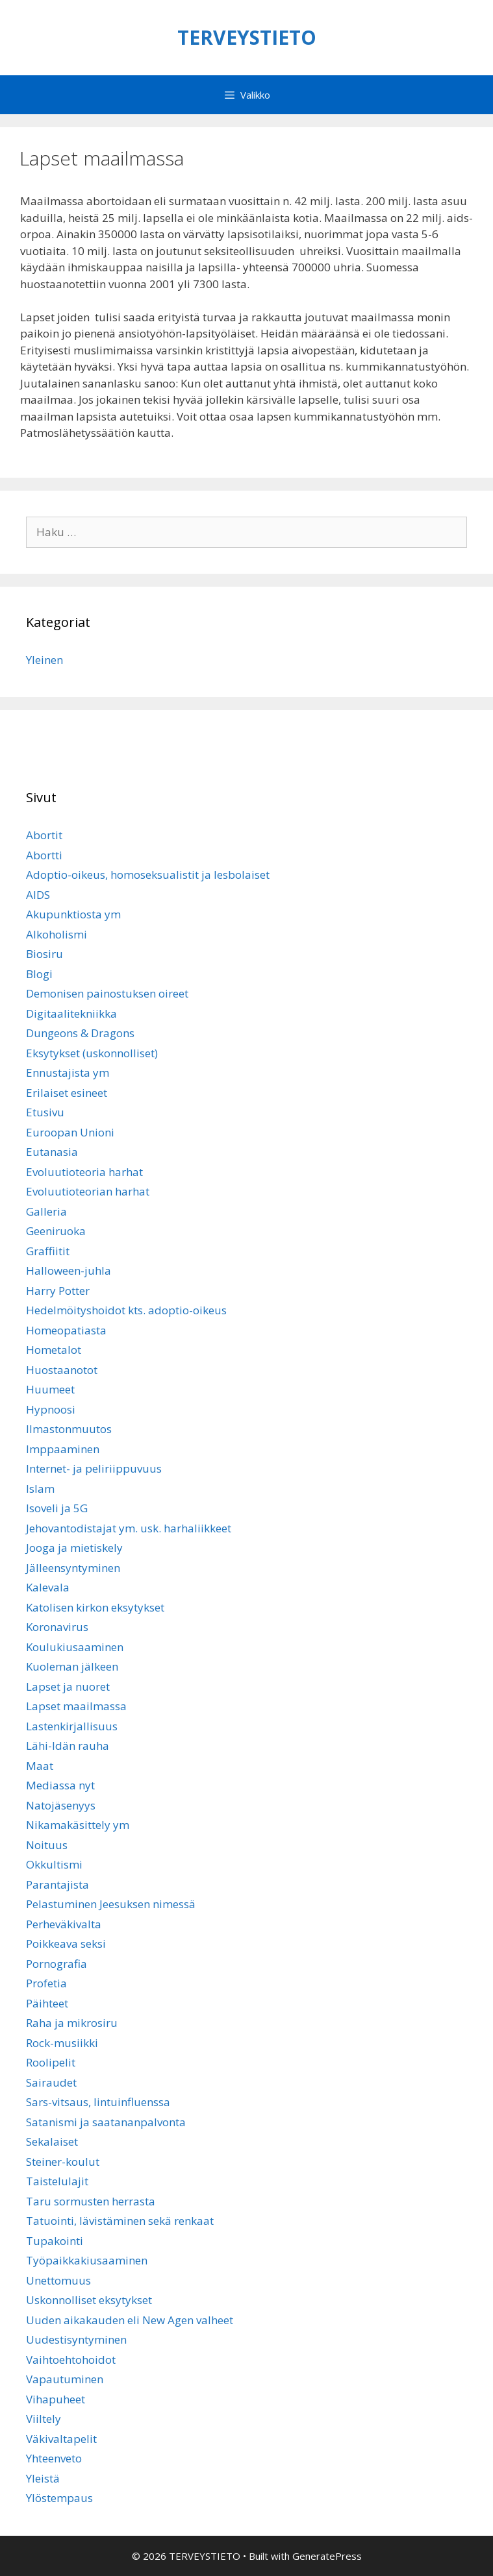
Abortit (44, 835)
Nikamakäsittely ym (77, 1824)
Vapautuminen (64, 2379)
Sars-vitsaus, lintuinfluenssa (98, 2101)
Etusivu (45, 1112)
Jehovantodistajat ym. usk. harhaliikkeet (128, 1528)
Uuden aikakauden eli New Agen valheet (129, 2319)
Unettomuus (58, 2280)
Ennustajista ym (67, 1072)
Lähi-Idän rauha (67, 1745)
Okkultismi (54, 1864)
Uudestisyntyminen (76, 2339)
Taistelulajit (57, 2181)
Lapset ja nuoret (68, 1686)
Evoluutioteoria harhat (84, 1171)
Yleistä (43, 2478)
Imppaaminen (62, 1448)
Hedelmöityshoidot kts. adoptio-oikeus (126, 1310)
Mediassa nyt (60, 1785)
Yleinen (44, 659)
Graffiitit (48, 1251)
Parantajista (57, 1884)
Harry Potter (58, 1290)
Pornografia (56, 1963)
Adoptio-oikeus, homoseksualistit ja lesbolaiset (148, 874)
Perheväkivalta (63, 1924)
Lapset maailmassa (76, 1706)
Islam (40, 1488)
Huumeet (50, 1389)
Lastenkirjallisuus (72, 1726)
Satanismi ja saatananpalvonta (106, 2122)
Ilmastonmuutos (69, 1428)
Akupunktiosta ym (73, 914)
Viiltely (43, 2418)
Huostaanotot (61, 1369)
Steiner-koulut (62, 2161)
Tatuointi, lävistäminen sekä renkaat (120, 2220)
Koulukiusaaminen (74, 1646)
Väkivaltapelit (61, 2438)
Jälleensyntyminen (73, 1567)
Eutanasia (52, 1151)
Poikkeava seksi (66, 1943)
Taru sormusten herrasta (90, 2201)
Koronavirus (57, 1626)
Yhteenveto (54, 2458)
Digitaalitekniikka (71, 1013)
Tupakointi (54, 2240)
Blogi (39, 973)
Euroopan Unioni (70, 1132)
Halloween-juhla (68, 1270)
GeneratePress (327, 2555)
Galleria (46, 1211)
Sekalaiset (52, 2141)
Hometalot (53, 1349)
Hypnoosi (50, 1409)
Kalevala (48, 1587)
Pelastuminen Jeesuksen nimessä (111, 1903)
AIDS (38, 894)
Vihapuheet (55, 2399)
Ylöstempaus (59, 2497)
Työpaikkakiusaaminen (86, 2260)
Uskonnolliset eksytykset (89, 2299)
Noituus (47, 1844)
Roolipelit (50, 2062)
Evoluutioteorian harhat (87, 1191)
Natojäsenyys (60, 1805)
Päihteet (47, 2003)
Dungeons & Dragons (80, 1032)
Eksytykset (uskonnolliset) (92, 1053)
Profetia (46, 1983)
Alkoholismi (56, 934)
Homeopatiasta (66, 1330)
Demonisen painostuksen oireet (107, 993)
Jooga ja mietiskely (74, 1547)
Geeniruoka (56, 1230)
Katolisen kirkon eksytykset (95, 1607)
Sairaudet (51, 2082)
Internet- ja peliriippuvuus (94, 1468)
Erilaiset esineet (66, 1092)
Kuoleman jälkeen (72, 1666)
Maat (39, 1765)
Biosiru (44, 953)
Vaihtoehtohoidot (71, 2359)
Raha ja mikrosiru (72, 2022)
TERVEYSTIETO (246, 37)
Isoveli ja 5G (57, 1508)
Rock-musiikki (62, 2042)
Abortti (44, 855)
